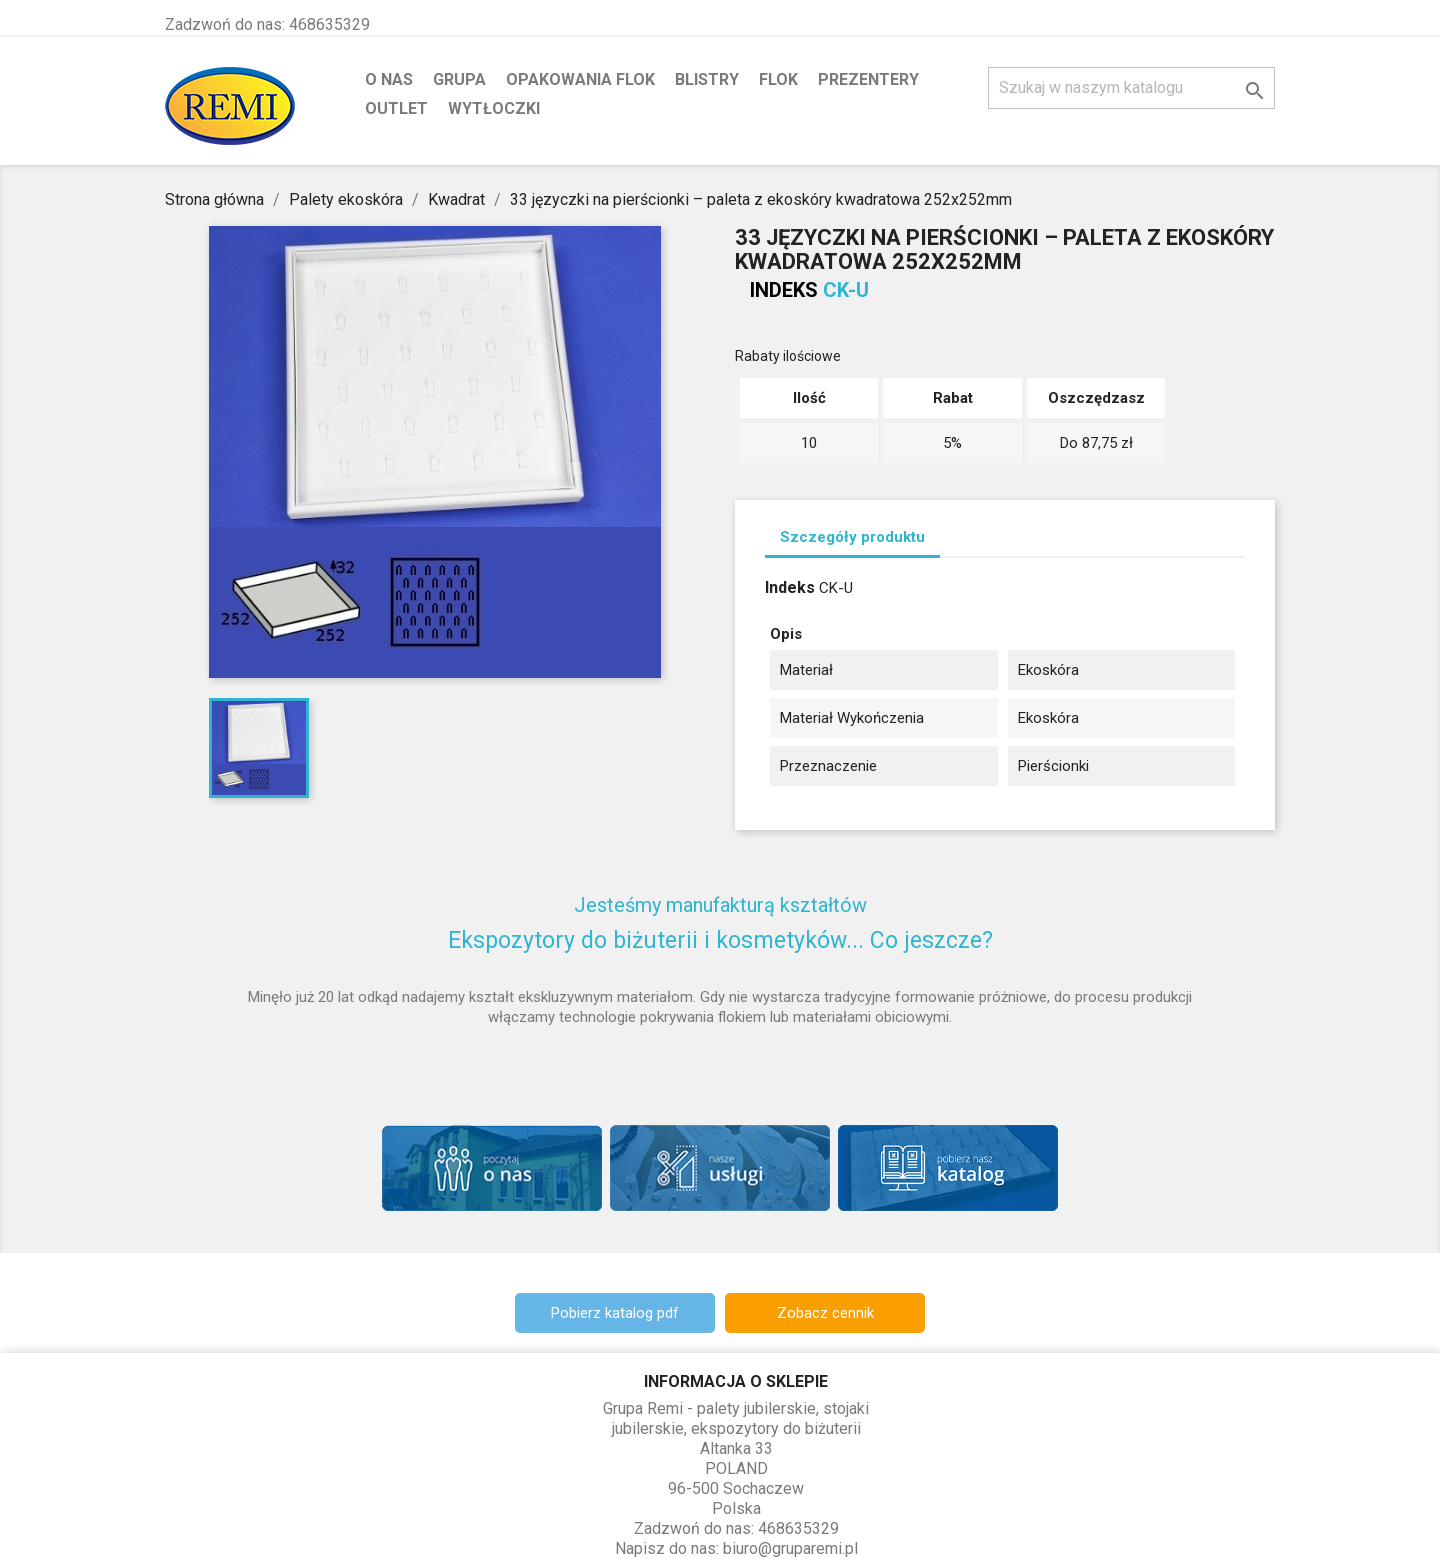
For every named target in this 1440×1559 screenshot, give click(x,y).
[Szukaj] (1131, 88)
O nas (389, 79)
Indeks (784, 290)
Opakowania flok (580, 79)
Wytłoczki (494, 108)
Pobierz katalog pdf (615, 1313)
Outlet (396, 108)
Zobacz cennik (825, 1313)
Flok (778, 79)
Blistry (707, 79)
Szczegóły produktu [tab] (852, 537)
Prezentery (868, 79)
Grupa (459, 79)
